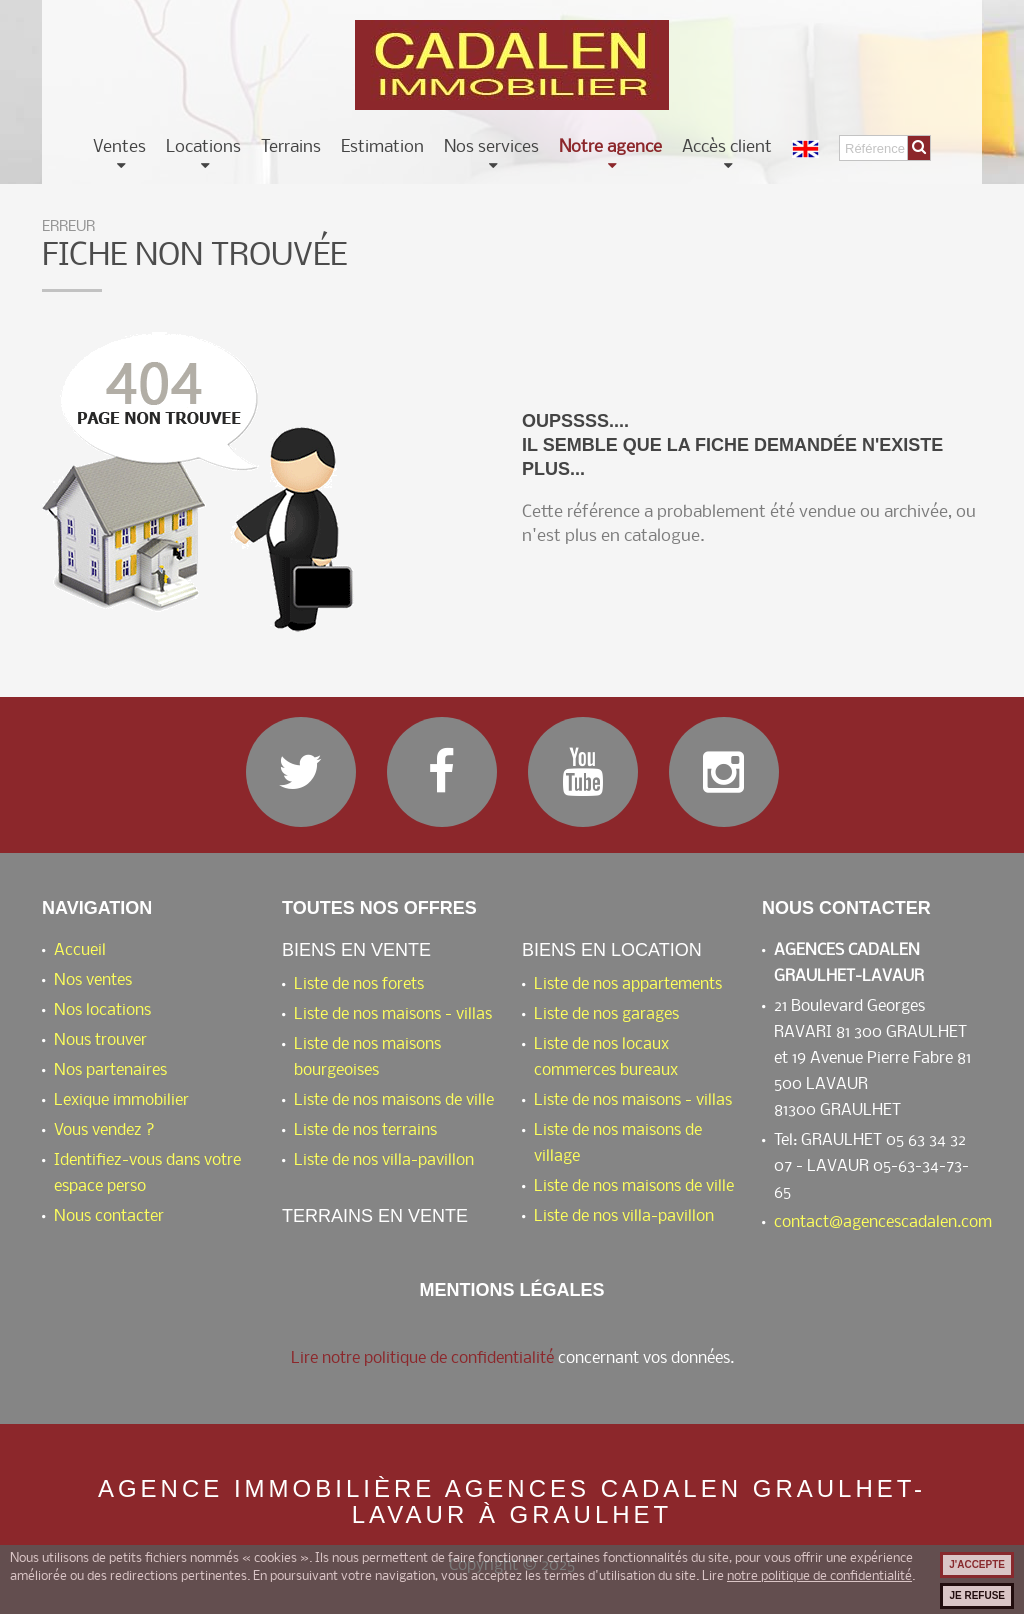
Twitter (301, 772)
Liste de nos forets (359, 984)
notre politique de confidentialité (819, 1576)
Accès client (727, 148)
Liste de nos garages (606, 1014)
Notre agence (610, 148)
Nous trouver (100, 1040)
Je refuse (977, 1595)
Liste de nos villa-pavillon (384, 1160)
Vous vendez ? (104, 1130)
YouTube (583, 772)
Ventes (119, 148)
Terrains (291, 148)
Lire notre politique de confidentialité (422, 1358)
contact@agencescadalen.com (883, 1222)
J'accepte (977, 1564)
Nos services (491, 148)
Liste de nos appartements (628, 984)
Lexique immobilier (121, 1100)
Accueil (80, 950)
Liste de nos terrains (365, 1130)
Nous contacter (109, 1216)
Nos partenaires (110, 1070)
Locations (203, 148)
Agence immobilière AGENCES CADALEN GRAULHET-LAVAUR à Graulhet (512, 1502)
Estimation (382, 148)
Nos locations (102, 1010)
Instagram (724, 772)
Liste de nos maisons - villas (393, 1014)
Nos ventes (93, 980)
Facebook (442, 772)
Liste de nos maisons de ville (394, 1100)
